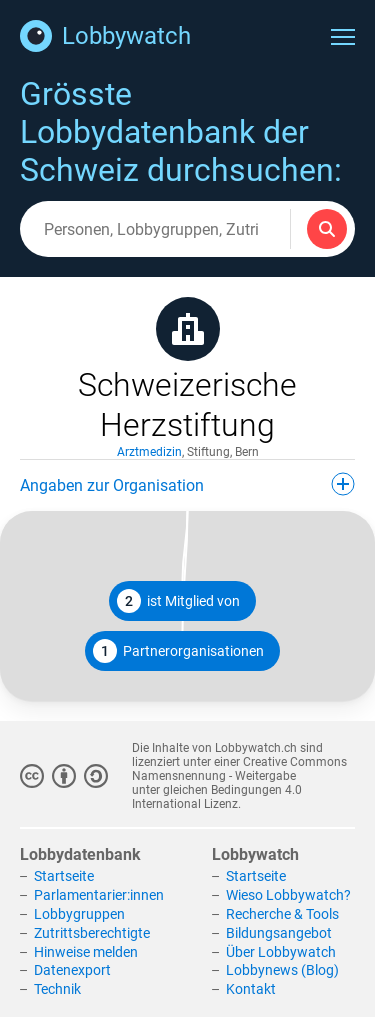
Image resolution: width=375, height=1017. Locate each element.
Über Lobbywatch (281, 952)
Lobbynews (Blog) (282, 970)
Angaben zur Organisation (187, 484)
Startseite (64, 876)
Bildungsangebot (279, 933)
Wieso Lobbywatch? (288, 895)
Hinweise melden (86, 952)
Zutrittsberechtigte (92, 933)
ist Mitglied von (178, 601)
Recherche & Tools (282, 914)
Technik (57, 989)
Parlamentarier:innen (99, 895)
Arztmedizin (149, 452)
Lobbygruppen (79, 914)
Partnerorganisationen (178, 651)
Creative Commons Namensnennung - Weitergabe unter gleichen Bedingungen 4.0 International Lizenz (239, 783)
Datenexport (72, 970)
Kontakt (251, 989)
